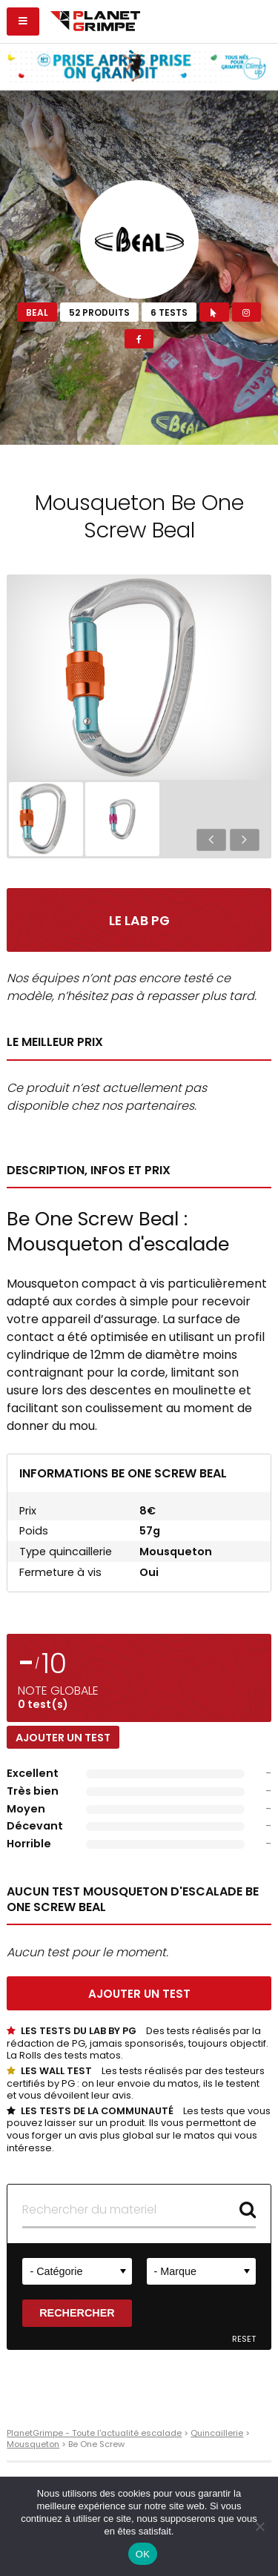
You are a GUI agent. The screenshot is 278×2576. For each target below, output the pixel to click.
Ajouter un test (63, 1737)
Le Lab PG (139, 921)
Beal (37, 312)
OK (143, 2554)
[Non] (259, 2526)
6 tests (169, 312)
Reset (244, 2339)
